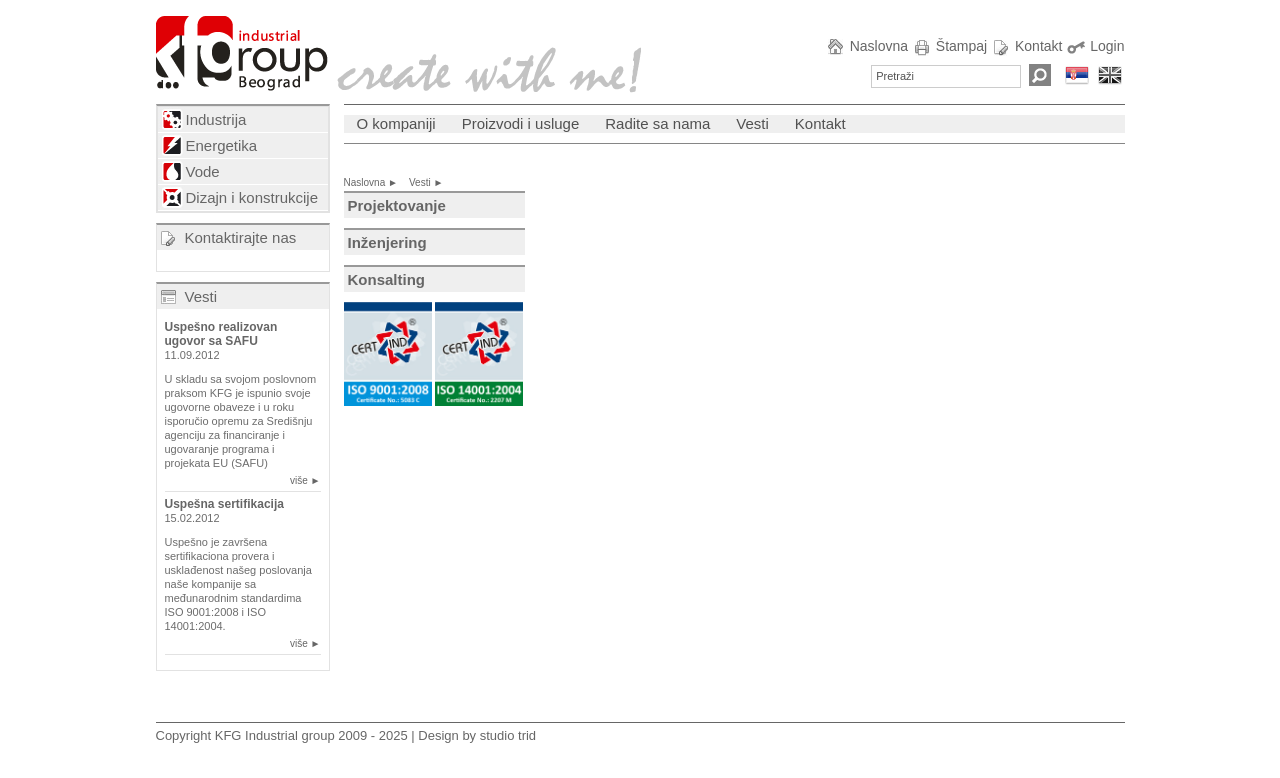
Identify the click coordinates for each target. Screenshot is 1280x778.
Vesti (201, 296)
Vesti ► (430, 182)
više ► (305, 480)
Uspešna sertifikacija (224, 504)
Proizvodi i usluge (521, 123)
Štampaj (949, 46)
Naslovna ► (375, 182)
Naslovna (867, 46)
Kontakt (1026, 46)
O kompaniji (396, 123)
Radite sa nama (657, 123)
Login (1095, 46)
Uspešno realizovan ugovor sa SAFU (221, 334)
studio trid (508, 735)
